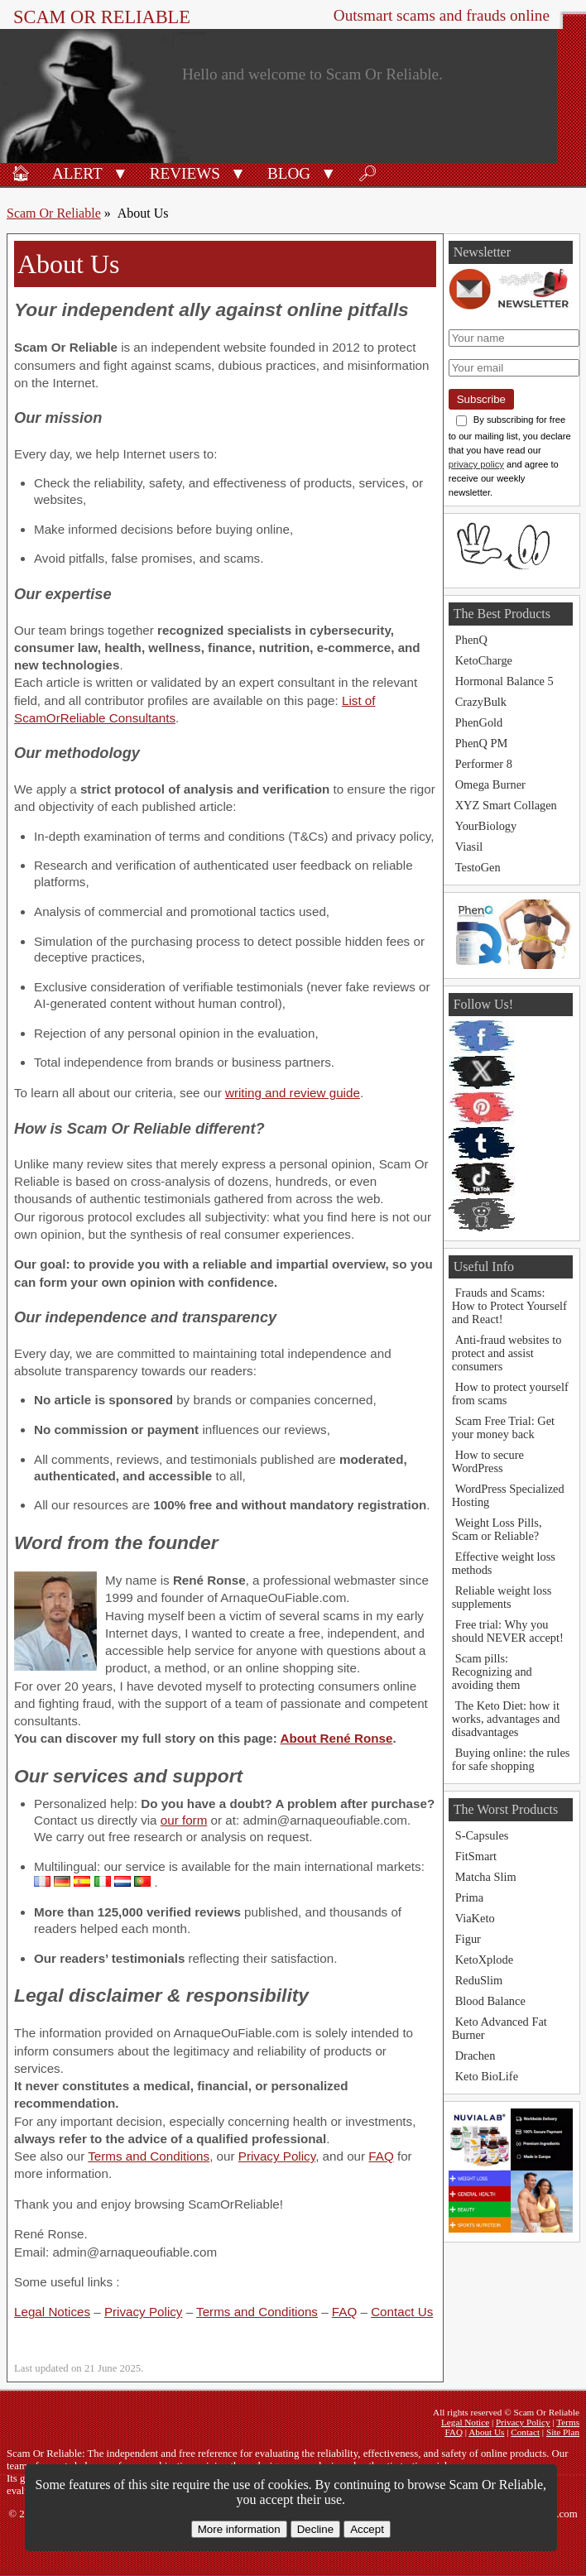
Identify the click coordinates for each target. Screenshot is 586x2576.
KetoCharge (483, 660)
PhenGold (479, 722)
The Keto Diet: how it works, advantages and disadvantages (506, 1719)
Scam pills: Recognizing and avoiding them (492, 1671)
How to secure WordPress (488, 1461)
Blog (288, 173)
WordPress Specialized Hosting (508, 1495)
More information (239, 2529)
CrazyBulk (481, 701)
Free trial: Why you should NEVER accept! (508, 1631)
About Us (486, 2432)
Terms (567, 2422)
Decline (315, 2529)
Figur (468, 1938)
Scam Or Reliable (101, 17)
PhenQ (471, 639)
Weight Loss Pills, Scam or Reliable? (497, 1529)
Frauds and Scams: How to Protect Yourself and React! (509, 1306)
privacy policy (476, 464)
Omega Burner (490, 784)
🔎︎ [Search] (367, 173)
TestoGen (478, 867)
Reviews (185, 173)
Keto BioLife (486, 2076)
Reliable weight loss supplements (502, 1597)
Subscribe (481, 399)
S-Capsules (482, 1835)
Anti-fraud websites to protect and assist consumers (507, 1353)
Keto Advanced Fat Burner (499, 2028)
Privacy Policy (276, 2156)
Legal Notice (465, 2422)
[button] (120, 172)
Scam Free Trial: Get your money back (503, 1427)
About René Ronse (337, 1738)
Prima (469, 1897)
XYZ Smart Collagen (506, 805)
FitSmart (476, 1856)
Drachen (475, 2055)
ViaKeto (475, 1918)
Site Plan (562, 2432)
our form (184, 1820)
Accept (367, 2529)
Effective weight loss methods (503, 1563)
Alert (77, 173)
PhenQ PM (481, 743)
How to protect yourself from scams (510, 1393)
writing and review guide (292, 1093)
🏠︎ (21, 173)
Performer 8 (483, 763)
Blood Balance (490, 2001)
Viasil (469, 846)
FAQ (380, 2156)
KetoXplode (484, 1959)
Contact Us (402, 2312)
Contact (525, 2432)
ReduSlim (479, 1980)
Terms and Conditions (148, 2156)
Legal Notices (52, 2312)
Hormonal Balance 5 (504, 681)
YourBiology (486, 825)
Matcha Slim (485, 1876)
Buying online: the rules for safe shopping (511, 1759)
